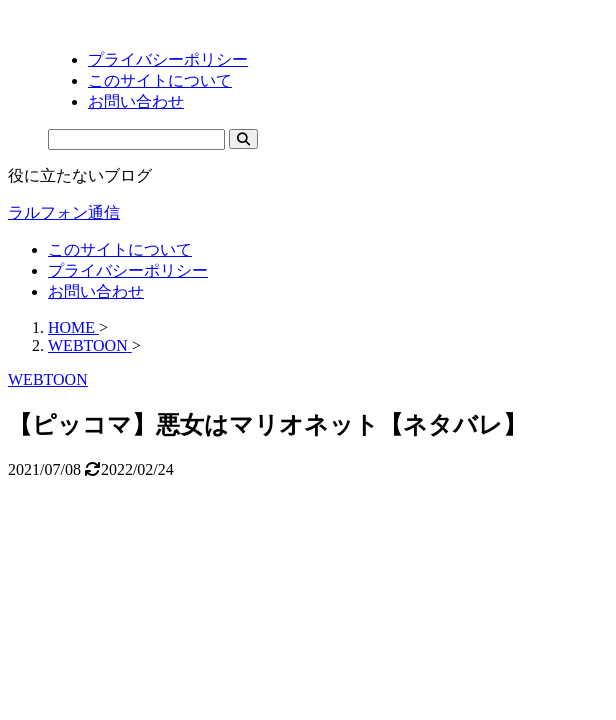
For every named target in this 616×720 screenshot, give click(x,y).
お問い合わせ (96, 291)
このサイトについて (120, 249)
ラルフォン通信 (64, 212)
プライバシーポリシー (128, 270)
